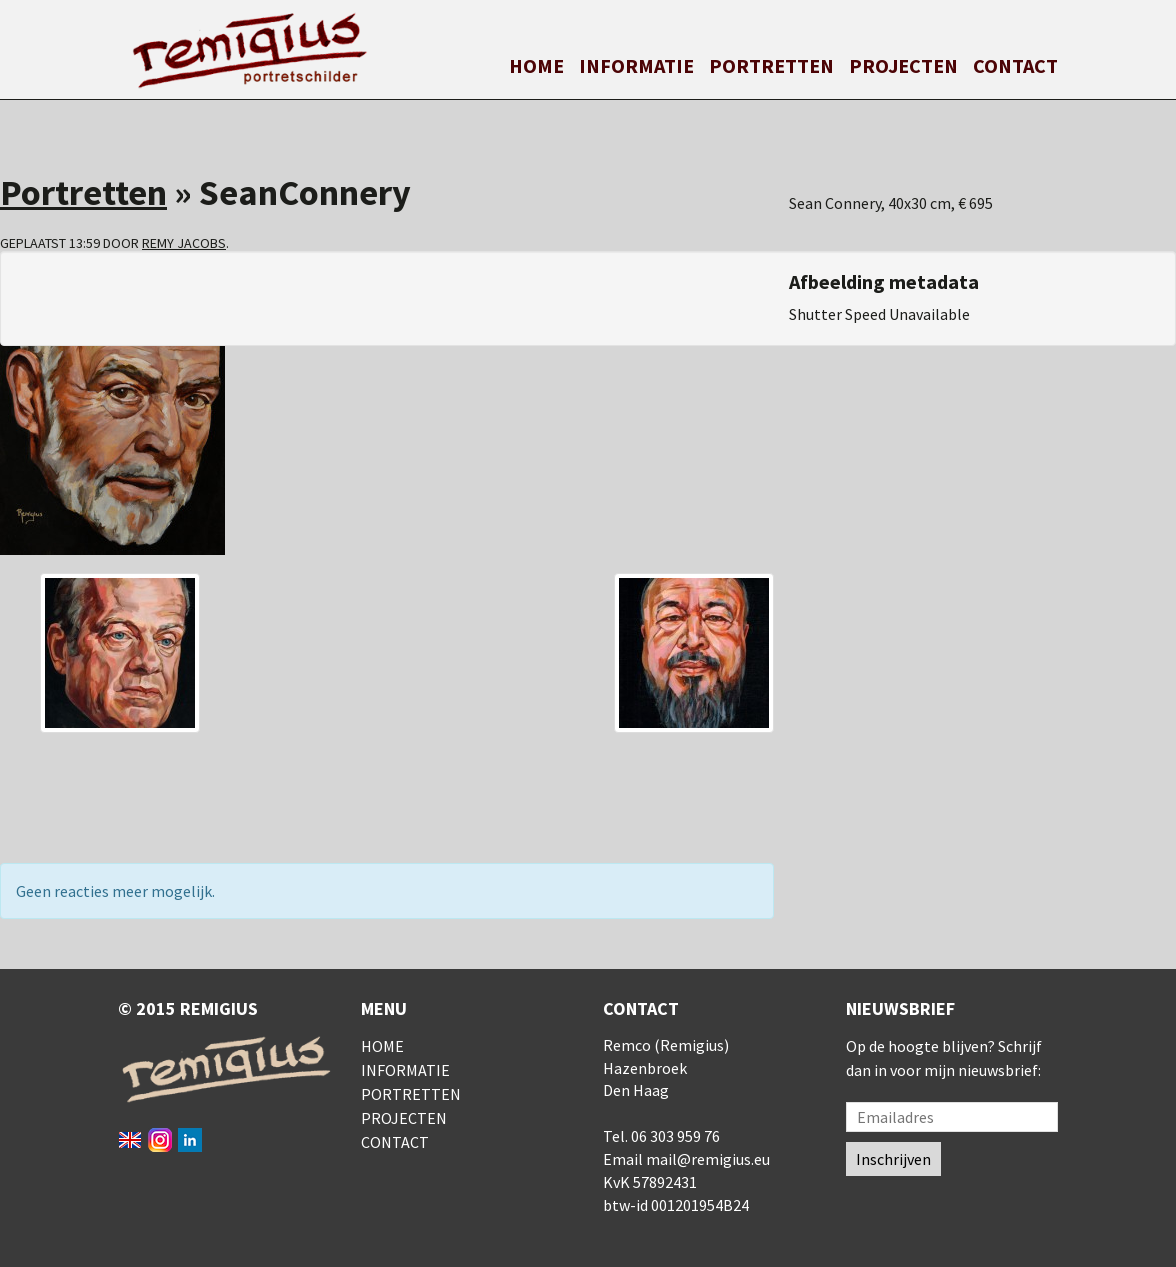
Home (536, 65)
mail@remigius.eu (708, 1159)
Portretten (771, 65)
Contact (1015, 65)
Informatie (636, 65)
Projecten (903, 65)
